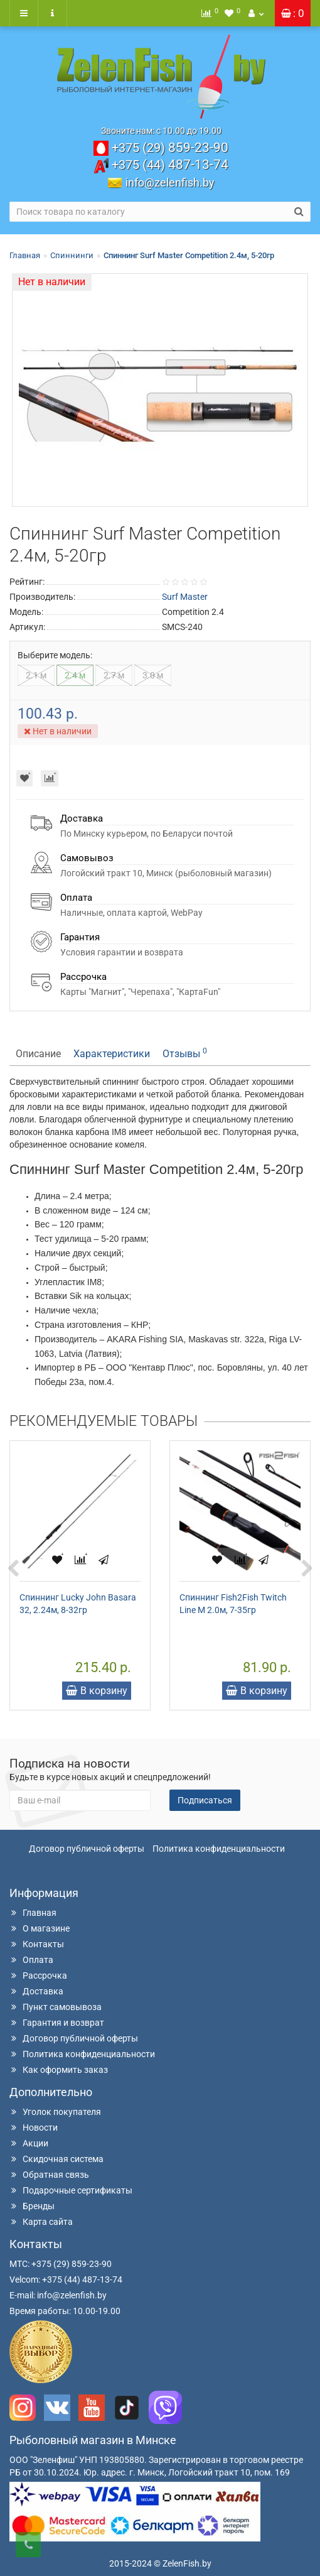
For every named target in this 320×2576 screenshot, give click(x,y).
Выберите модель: (55, 655)
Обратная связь (49, 2175)
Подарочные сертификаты (70, 2190)
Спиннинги (71, 255)
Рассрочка (38, 1975)
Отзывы (185, 1053)
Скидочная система (56, 2159)
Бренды (32, 2206)
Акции (28, 2143)
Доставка (36, 1991)
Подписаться (205, 1800)
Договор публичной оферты (86, 1849)
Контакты (36, 1944)
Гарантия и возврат (56, 2023)
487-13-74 (170, 164)
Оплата (31, 1960)
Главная (24, 255)
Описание (38, 1054)
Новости (33, 2127)
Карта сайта (41, 2222)
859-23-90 (170, 147)
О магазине (39, 1928)
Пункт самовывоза (55, 2007)
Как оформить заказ (58, 2070)
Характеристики (111, 1054)
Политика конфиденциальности (218, 1849)
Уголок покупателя (55, 2112)
